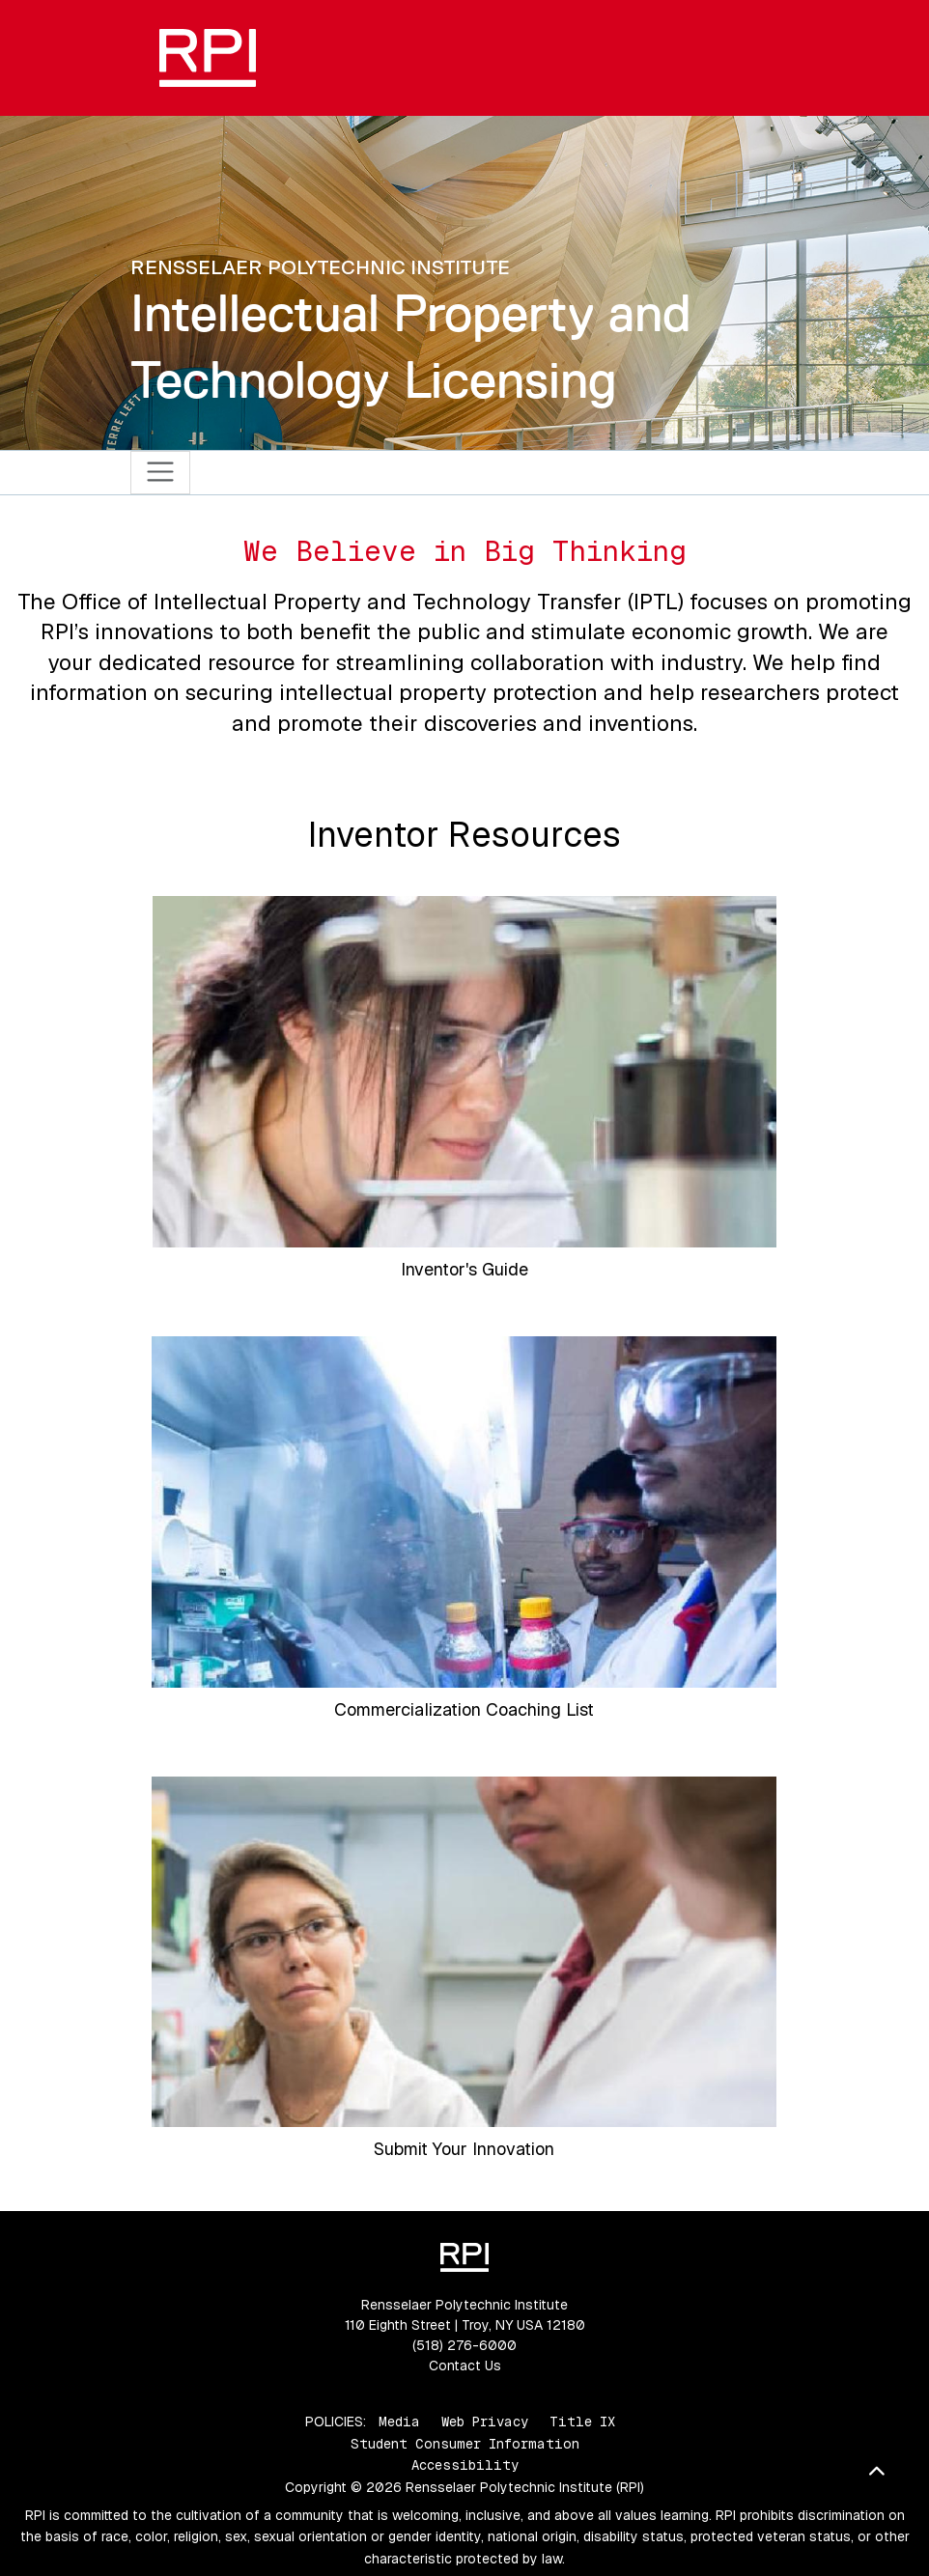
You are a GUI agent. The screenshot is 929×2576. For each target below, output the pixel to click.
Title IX (582, 2421)
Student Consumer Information (465, 2443)
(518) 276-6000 (464, 2345)
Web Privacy (484, 2421)
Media (399, 2421)
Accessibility (465, 2465)
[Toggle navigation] (160, 472)
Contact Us (465, 2365)
